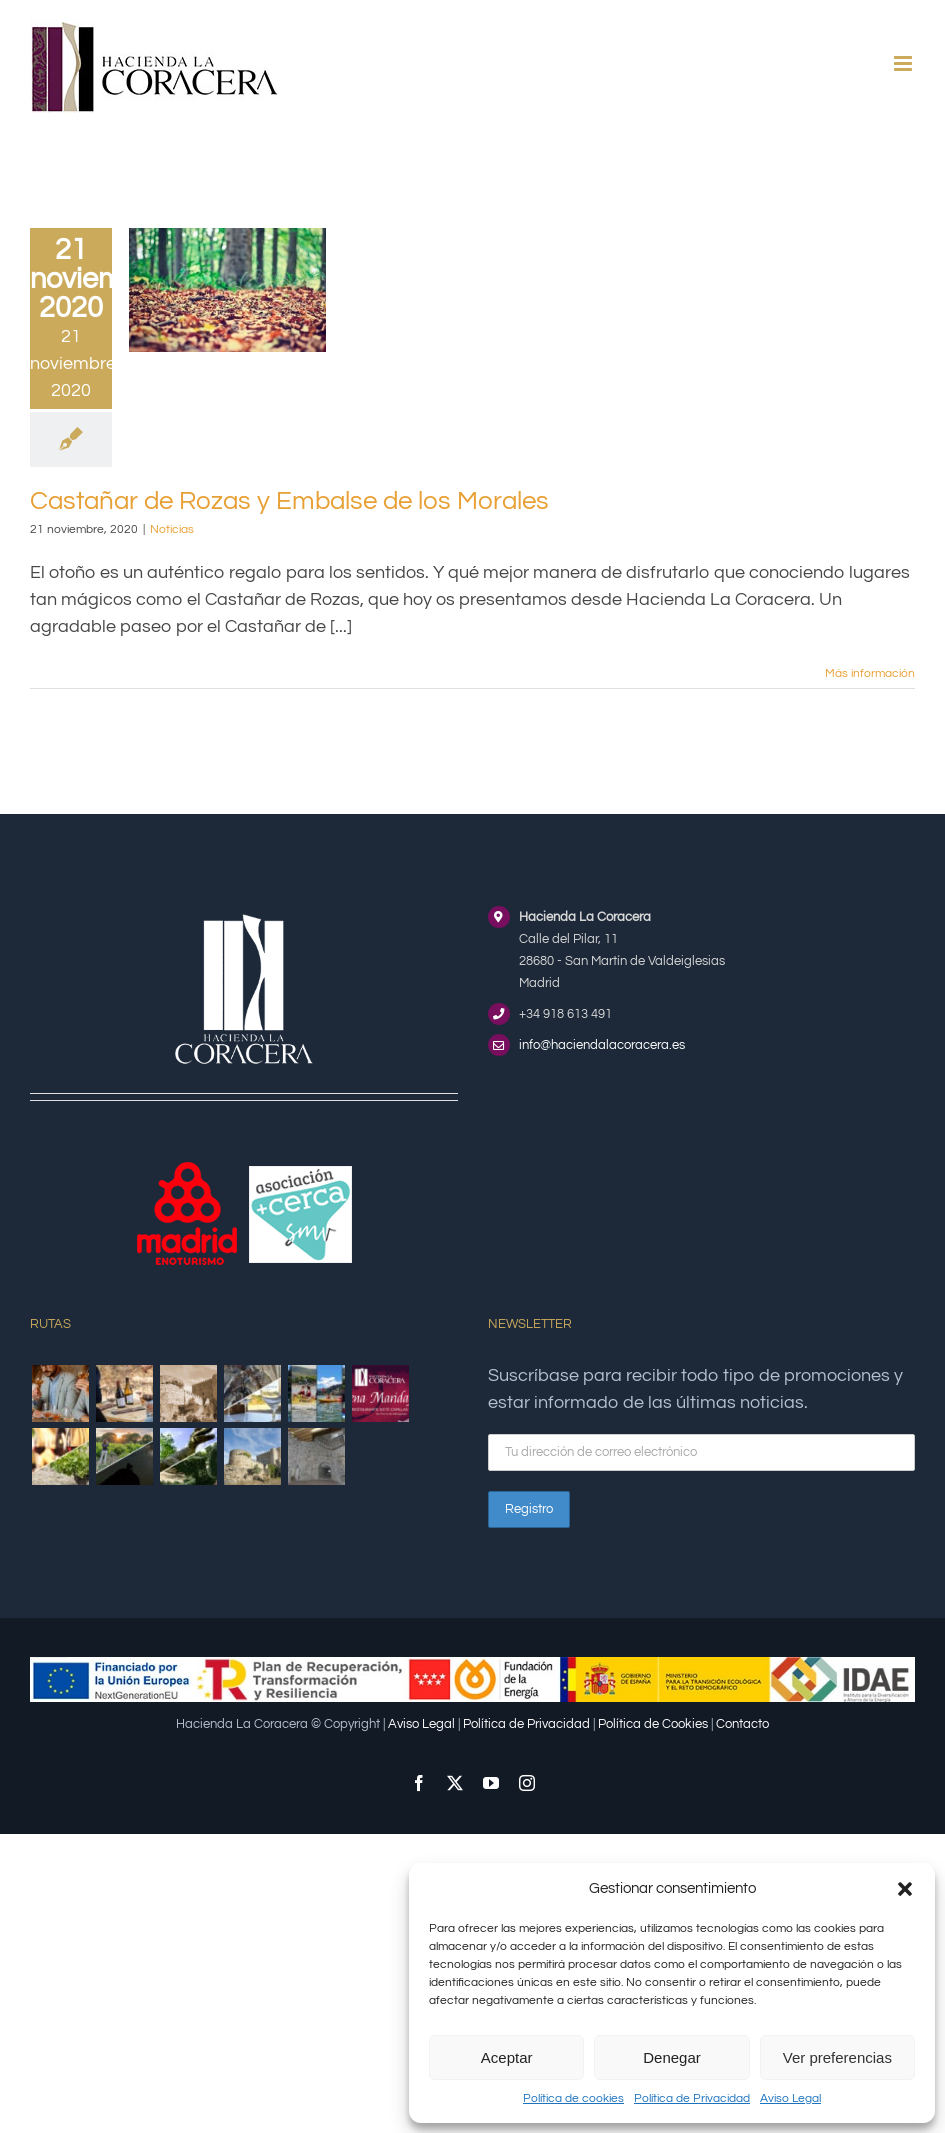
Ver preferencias (837, 2057)
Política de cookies (573, 2098)
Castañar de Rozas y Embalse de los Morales (289, 501)
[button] (905, 1889)
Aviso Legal (790, 2098)
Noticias (172, 529)
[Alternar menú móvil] (904, 63)
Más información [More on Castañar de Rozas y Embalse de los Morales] (870, 673)
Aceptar (507, 2057)
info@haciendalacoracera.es (602, 1045)
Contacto (742, 1724)
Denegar (672, 2057)
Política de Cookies (653, 1724)
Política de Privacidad (692, 2098)
